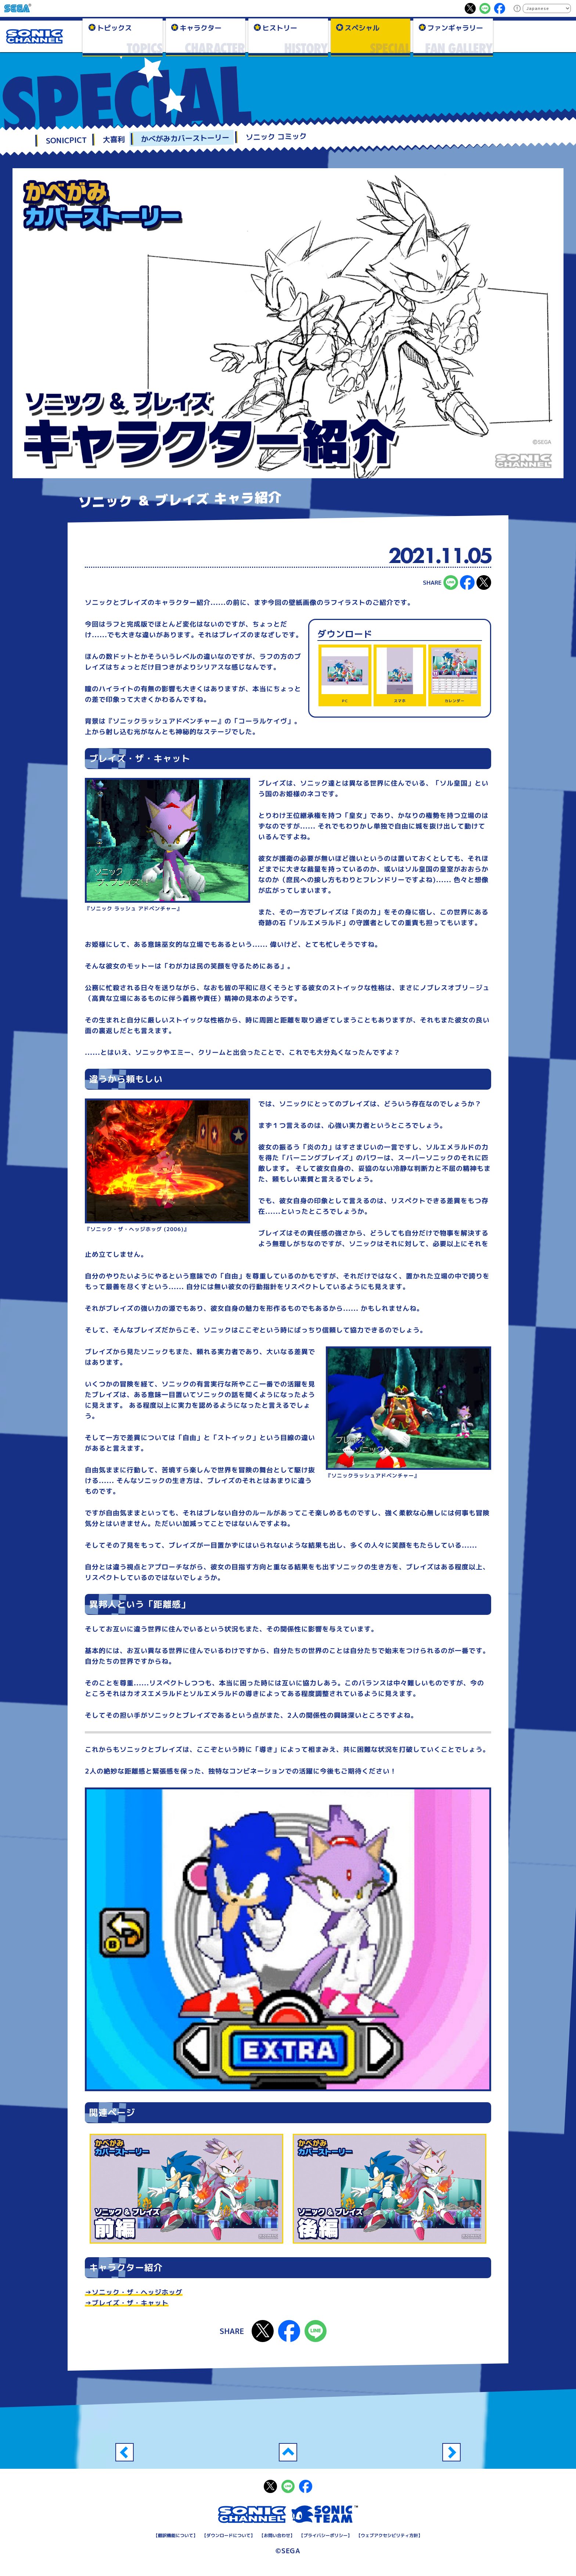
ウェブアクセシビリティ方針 (389, 2535)
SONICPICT (66, 140)
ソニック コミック (275, 136)
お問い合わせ (277, 2535)
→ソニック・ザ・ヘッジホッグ (134, 2292)
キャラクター (201, 27)
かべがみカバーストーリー (185, 138)
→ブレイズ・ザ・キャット (127, 2303)
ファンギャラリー (455, 27)
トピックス (114, 27)
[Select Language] (547, 8)
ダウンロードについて (228, 2535)
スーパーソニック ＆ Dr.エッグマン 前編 (451, 2452)
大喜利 (114, 139)
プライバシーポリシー (325, 2535)
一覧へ (288, 2452)
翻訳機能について (175, 2535)
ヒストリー (279, 27)
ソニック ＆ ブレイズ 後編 (124, 2452)
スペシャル (362, 27)
